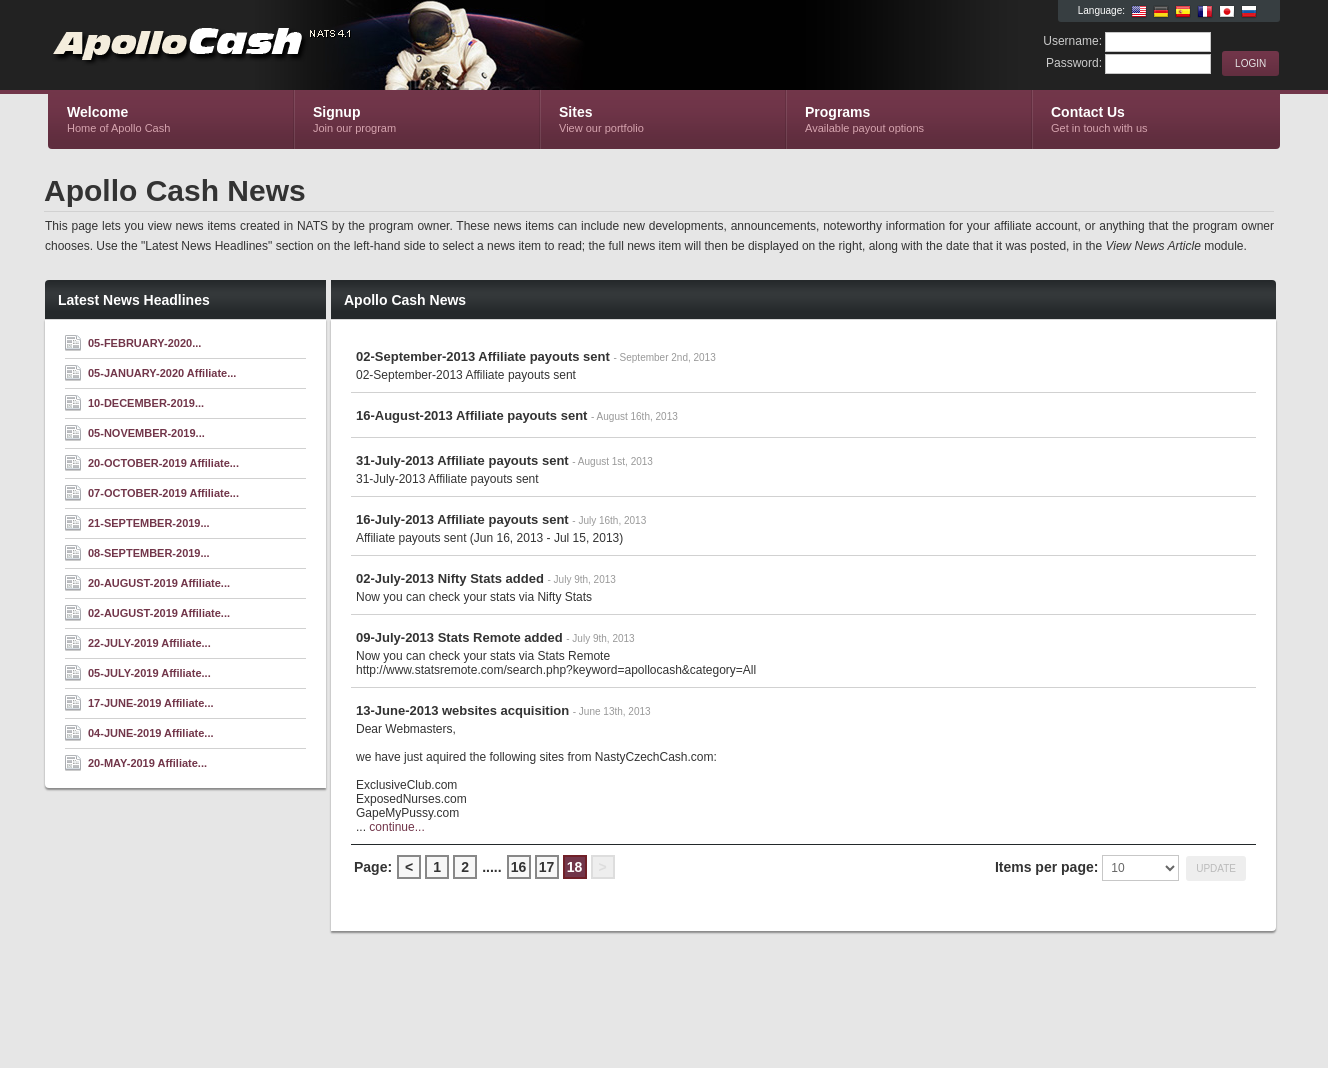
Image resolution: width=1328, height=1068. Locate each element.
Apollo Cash (286, 46)
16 (519, 867)
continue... (396, 827)
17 (547, 867)
